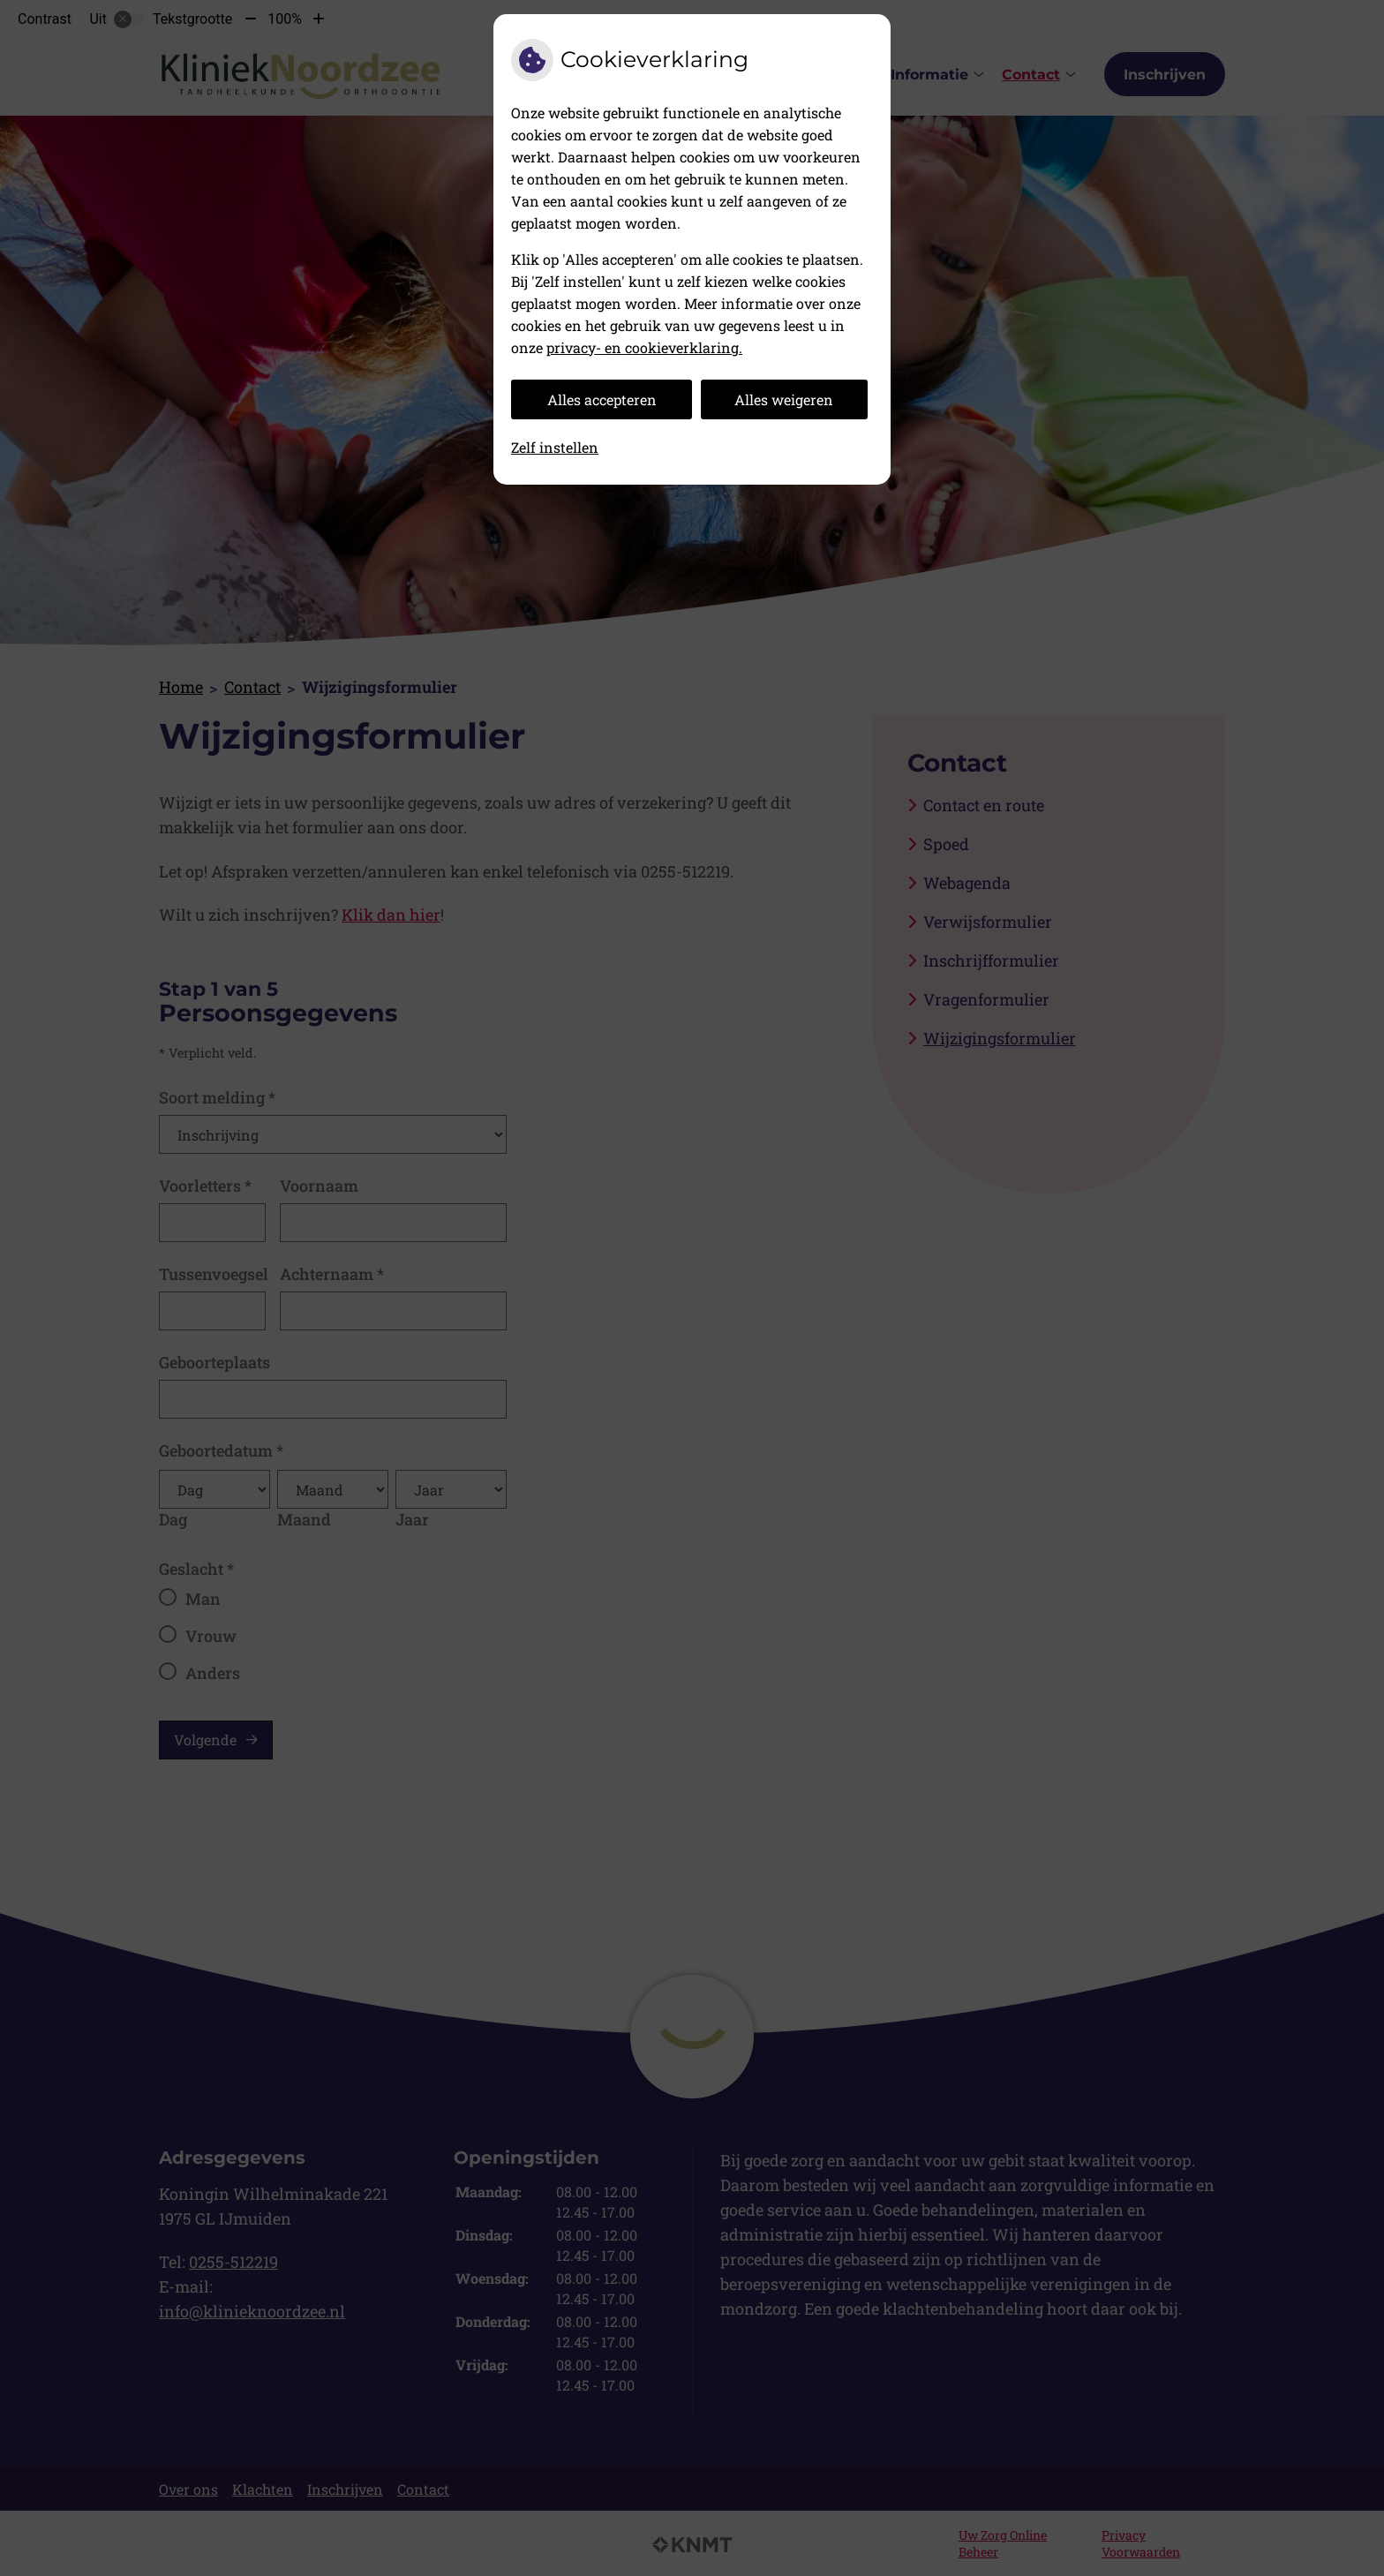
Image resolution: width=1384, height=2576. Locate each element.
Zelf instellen (554, 447)
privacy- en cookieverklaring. (644, 347)
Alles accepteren (602, 399)
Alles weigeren (783, 399)
